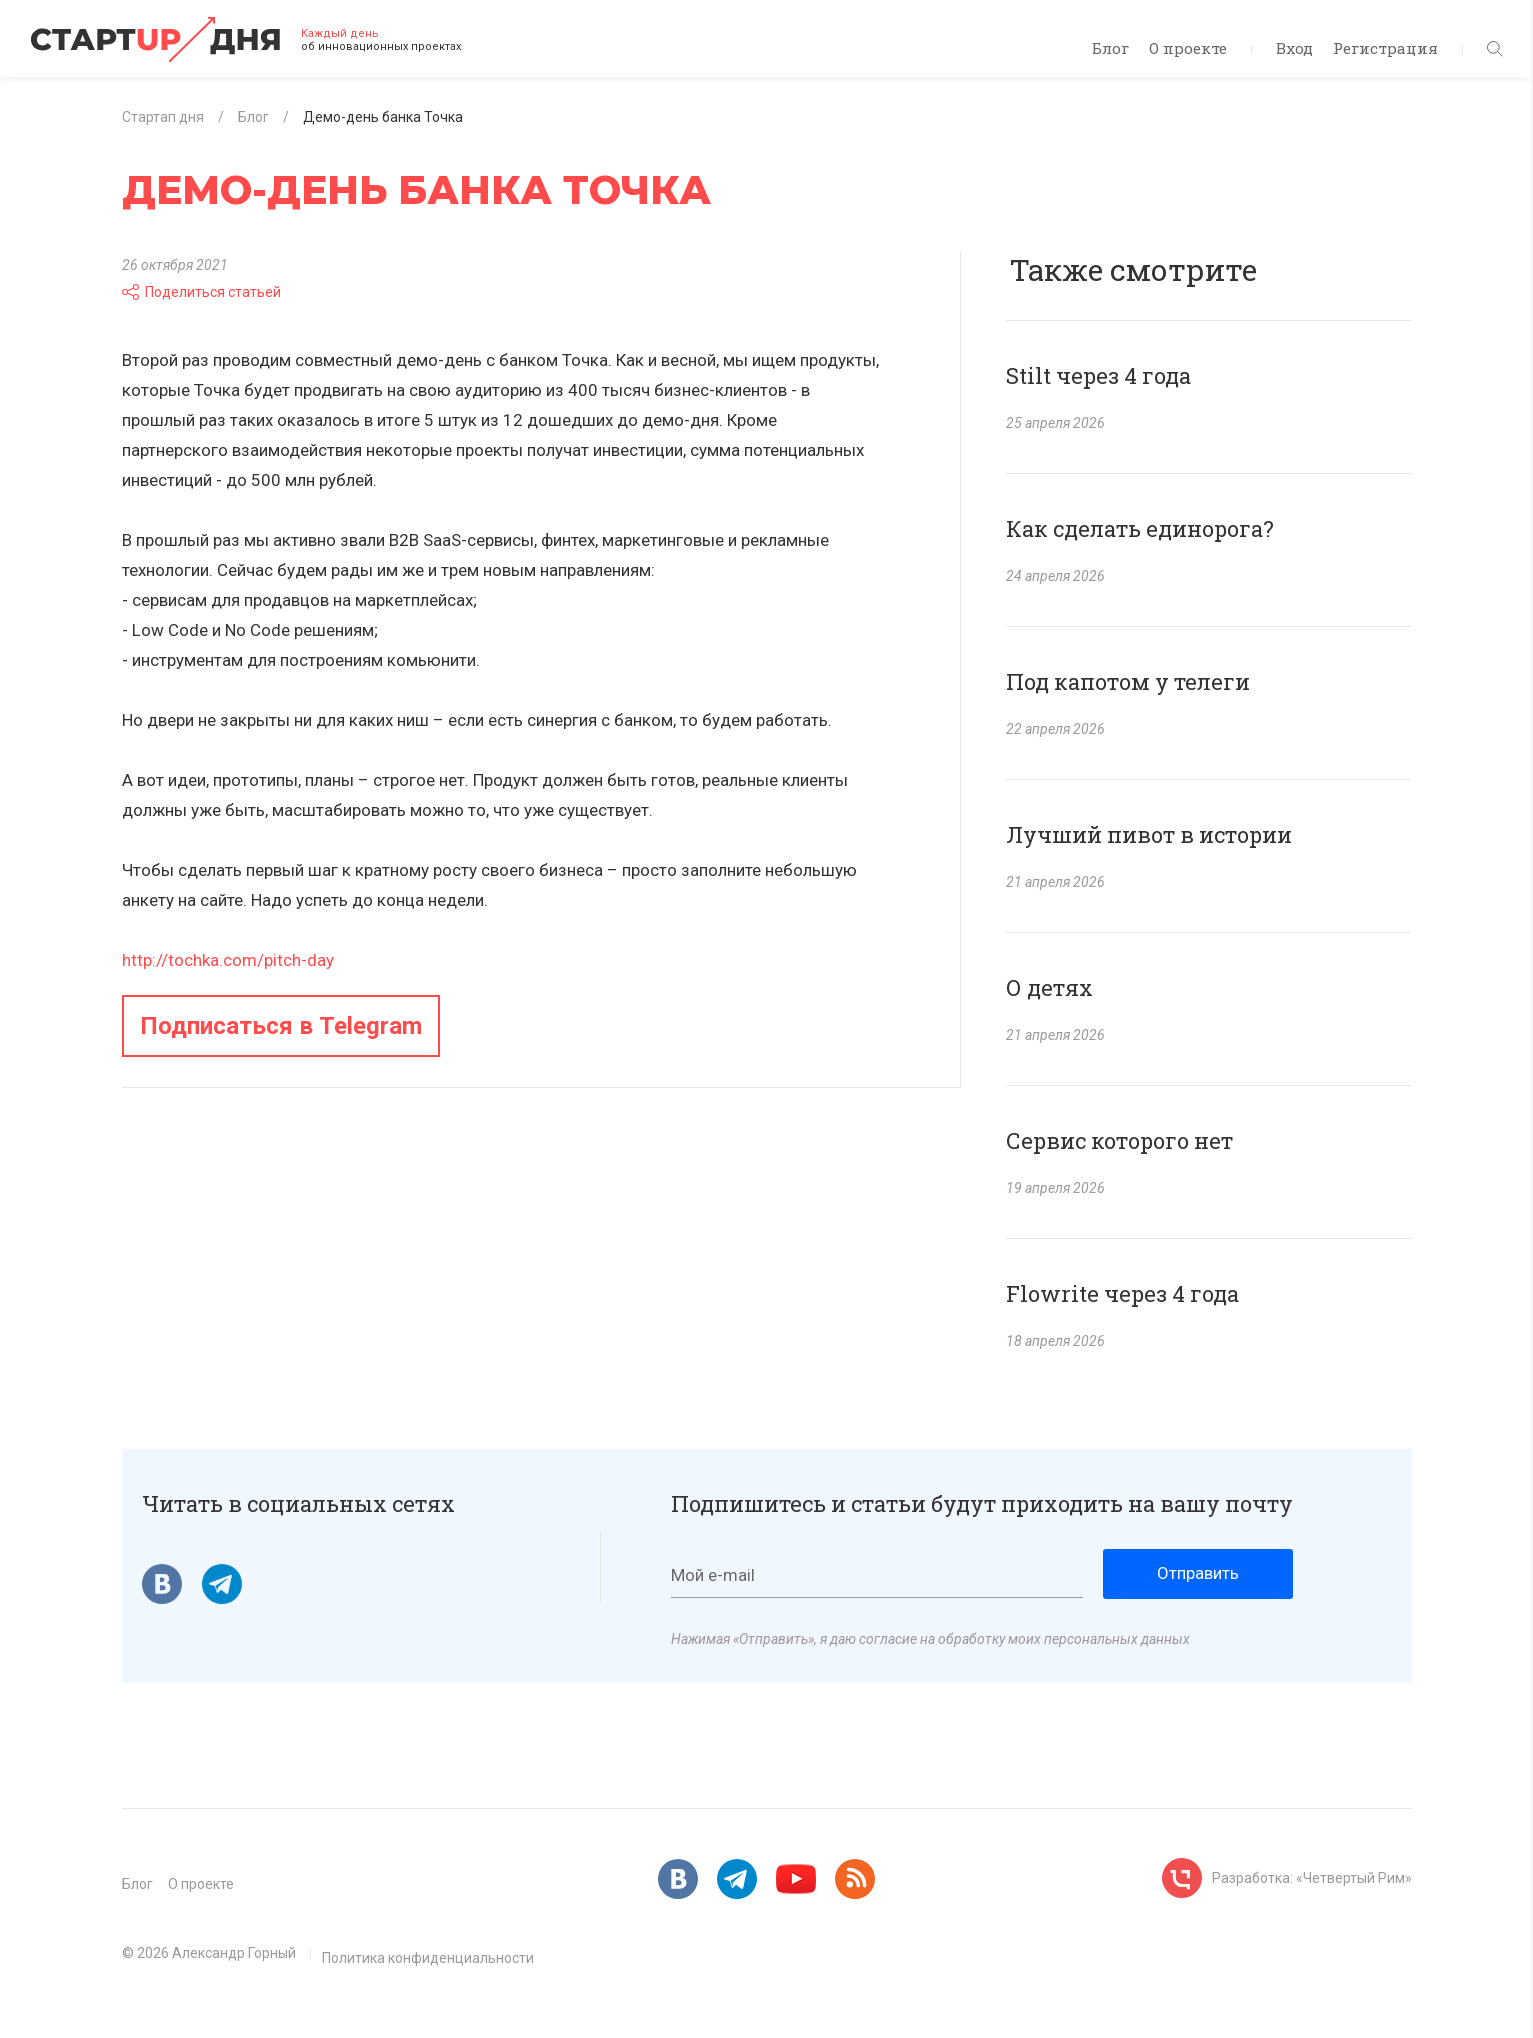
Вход (1294, 48)
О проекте (1188, 48)
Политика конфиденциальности (428, 1958)
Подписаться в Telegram (281, 1026)
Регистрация (1385, 48)
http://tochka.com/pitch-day (228, 960)
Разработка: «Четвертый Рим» (1312, 1878)
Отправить (1198, 1573)
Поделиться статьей (201, 292)
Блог (1110, 48)
